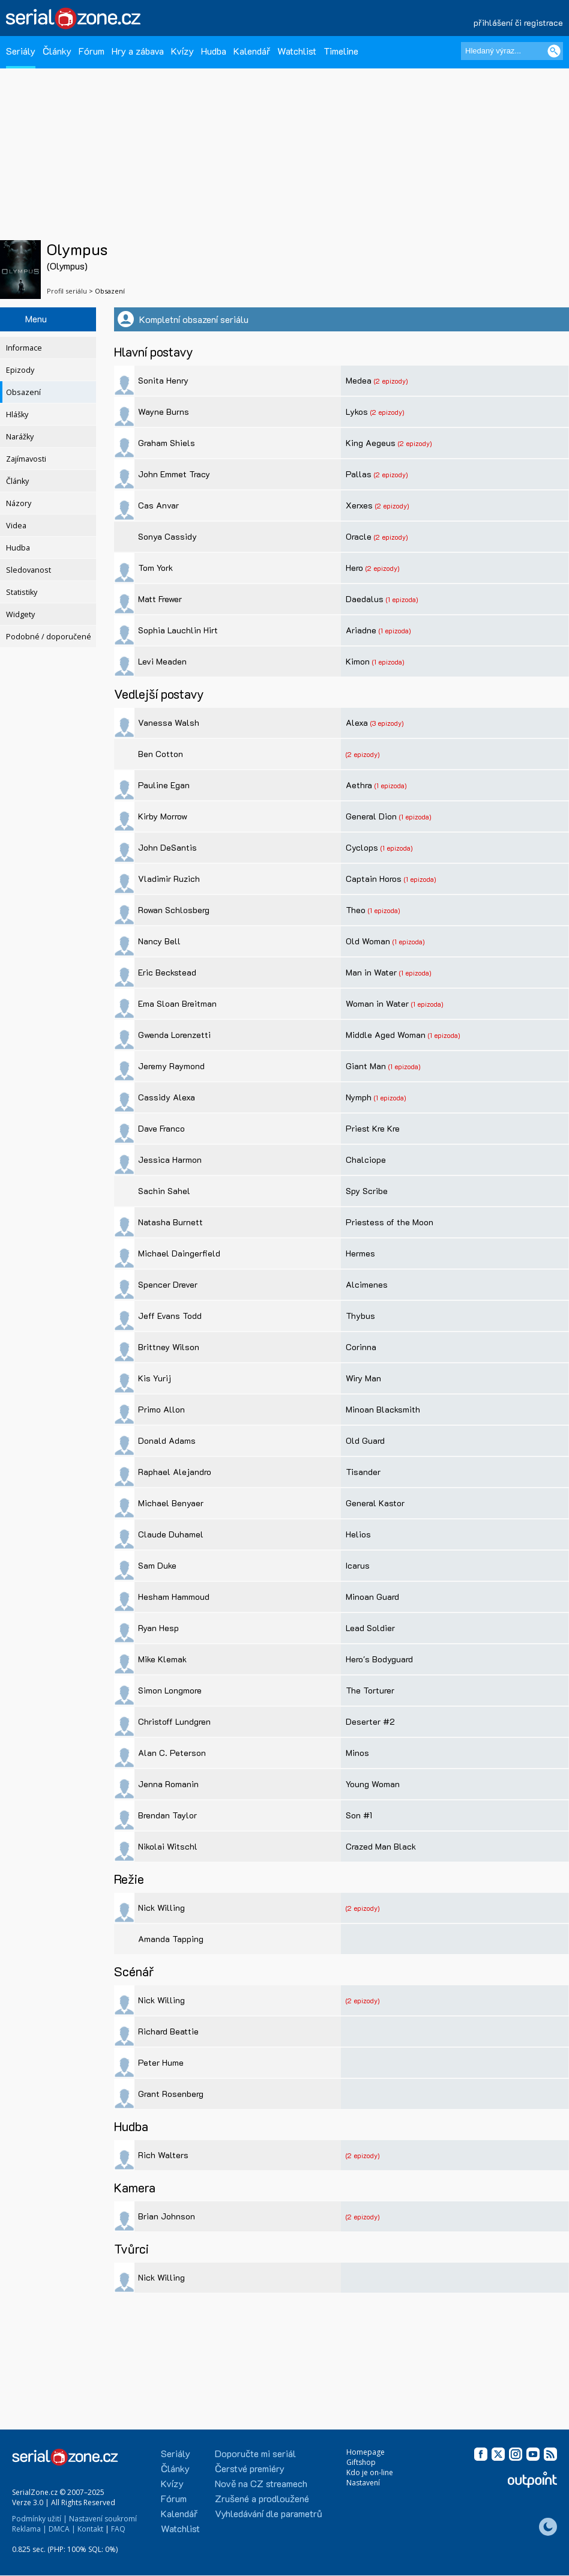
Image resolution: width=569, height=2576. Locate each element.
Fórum (91, 50)
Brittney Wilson (168, 1347)
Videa (16, 525)
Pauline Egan (164, 785)
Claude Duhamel (170, 1534)
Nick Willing (161, 1907)
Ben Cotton (160, 753)
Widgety (20, 614)
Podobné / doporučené (48, 637)
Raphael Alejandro (174, 1471)
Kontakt (90, 2529)
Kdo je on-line (369, 2472)
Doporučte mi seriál (255, 2453)
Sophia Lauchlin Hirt (178, 630)
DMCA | (62, 2529)
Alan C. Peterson (172, 1752)
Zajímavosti (26, 459)
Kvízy (182, 50)
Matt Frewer (160, 599)
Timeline (341, 50)
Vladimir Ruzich (169, 878)
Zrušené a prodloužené (262, 2498)
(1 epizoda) (402, 599)
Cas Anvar (158, 505)
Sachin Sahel (164, 1190)
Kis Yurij (154, 1378)
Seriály (20, 50)
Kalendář (251, 50)
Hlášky (17, 414)
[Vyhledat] (554, 51)
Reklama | (29, 2529)
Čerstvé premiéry (249, 2468)
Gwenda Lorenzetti (174, 1034)
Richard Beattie (168, 2031)
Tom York (155, 567)
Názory (18, 503)
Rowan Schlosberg (173, 909)
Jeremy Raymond (171, 1066)
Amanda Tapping (170, 1938)
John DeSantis (167, 847)
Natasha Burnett (170, 1222)
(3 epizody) (386, 723)
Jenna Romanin (168, 1784)
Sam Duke (157, 1565)
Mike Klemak (162, 1659)
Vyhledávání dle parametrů (268, 2513)
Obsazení (23, 392)
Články (57, 50)
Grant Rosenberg (170, 2093)
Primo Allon (161, 1409)
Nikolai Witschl (167, 1846)
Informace (24, 348)
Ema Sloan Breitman (177, 1003)
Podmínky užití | (39, 2519)
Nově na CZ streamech (261, 2483)
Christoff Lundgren (174, 1721)
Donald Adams (167, 1440)
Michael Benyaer (170, 1503)
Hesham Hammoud (173, 1596)
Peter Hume (161, 2062)
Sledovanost (28, 570)
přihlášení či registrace (518, 22)
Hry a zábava (138, 50)
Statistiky (21, 592)
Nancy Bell (159, 941)
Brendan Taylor (167, 1815)
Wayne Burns (163, 411)
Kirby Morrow (162, 816)
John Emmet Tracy (174, 474)
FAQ (118, 2529)
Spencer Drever (167, 1284)
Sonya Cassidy (167, 536)
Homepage (365, 2452)
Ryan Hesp (158, 1627)
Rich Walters (163, 2155)
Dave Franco (161, 1128)
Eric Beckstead (167, 972)
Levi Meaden (162, 661)
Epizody (20, 370)
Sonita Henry (163, 380)
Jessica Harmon (170, 1159)
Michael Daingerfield (179, 1253)
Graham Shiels (166, 442)
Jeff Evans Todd (170, 1315)
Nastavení (363, 2483)
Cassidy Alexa (166, 1097)
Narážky (20, 437)
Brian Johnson (166, 2216)
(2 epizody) (391, 380)
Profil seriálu (67, 290)
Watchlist (296, 50)
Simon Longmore (170, 1690)
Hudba (213, 50)
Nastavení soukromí (103, 2519)
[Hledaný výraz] (512, 51)
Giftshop (361, 2462)
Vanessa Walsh (168, 722)
